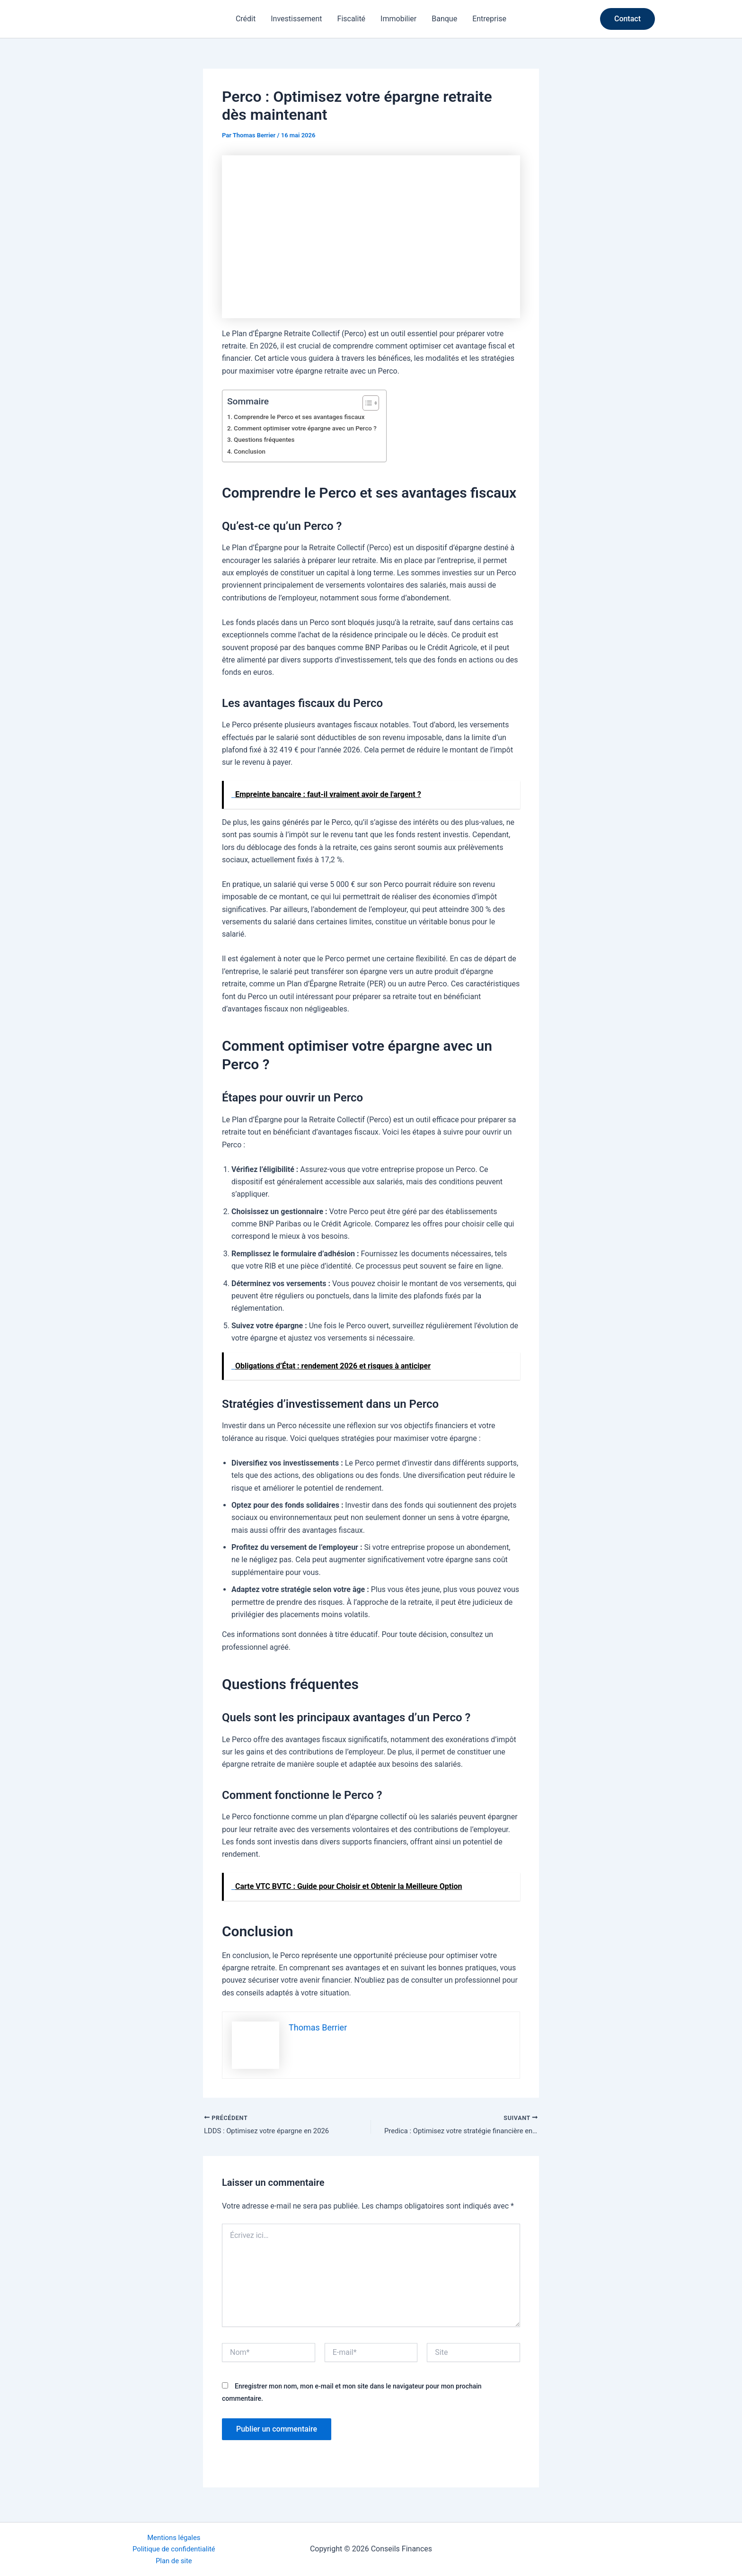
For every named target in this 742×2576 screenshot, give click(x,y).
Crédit (246, 18)
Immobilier (398, 18)
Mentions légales (174, 2535)
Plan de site (174, 2560)
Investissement (296, 18)
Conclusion (251, 451)
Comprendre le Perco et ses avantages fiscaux (305, 417)
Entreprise (489, 18)
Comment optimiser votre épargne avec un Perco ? (311, 428)
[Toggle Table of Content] (378, 403)
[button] (627, 19)
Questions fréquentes (267, 440)
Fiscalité (351, 18)
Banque (444, 18)
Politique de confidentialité (174, 2547)
